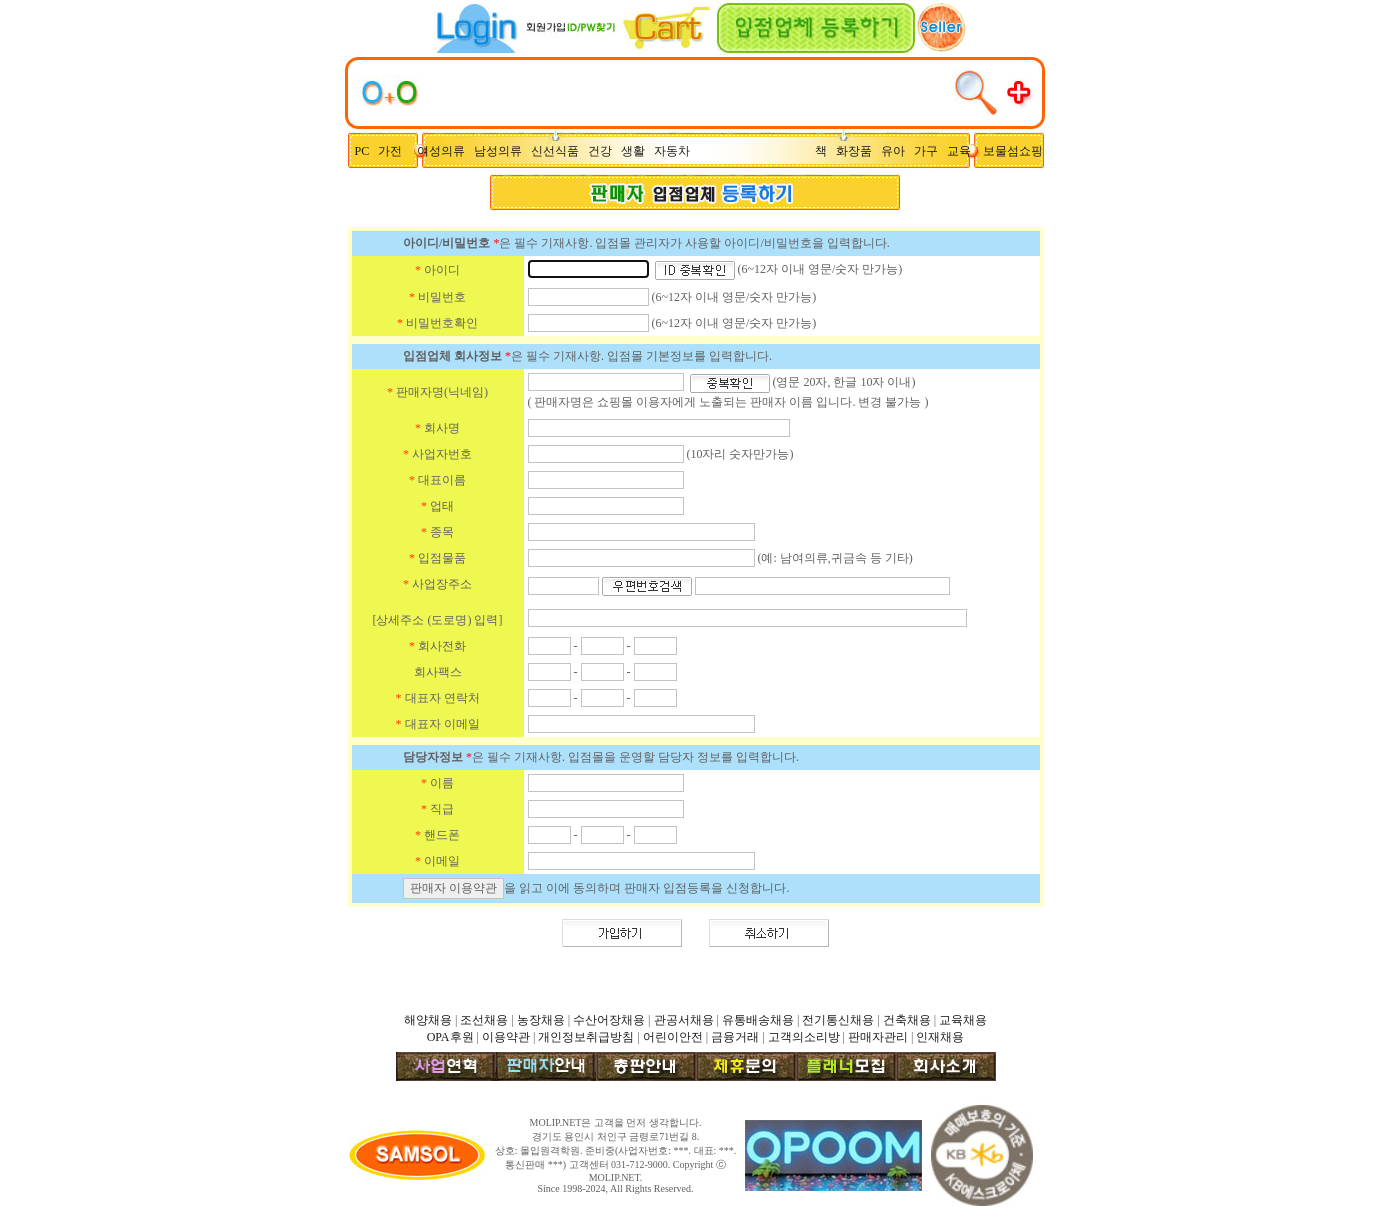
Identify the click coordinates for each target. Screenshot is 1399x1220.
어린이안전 (673, 1037)
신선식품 (558, 151)
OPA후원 (450, 1037)
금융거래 (735, 1037)
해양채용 (428, 1020)
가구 (929, 151)
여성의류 (442, 151)
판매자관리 (878, 1037)
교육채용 (963, 1020)
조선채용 (484, 1020)
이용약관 (506, 1037)
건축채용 (907, 1020)
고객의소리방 (804, 1037)
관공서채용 (684, 1020)
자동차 (675, 151)
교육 (963, 151)
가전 (394, 151)
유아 (897, 151)
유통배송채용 (758, 1020)
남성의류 (502, 151)
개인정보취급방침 (586, 1037)
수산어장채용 (609, 1020)
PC (364, 151)
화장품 (858, 151)
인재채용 (940, 1037)
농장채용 (541, 1020)
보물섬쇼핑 (1013, 151)
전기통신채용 (838, 1020)
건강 (604, 151)
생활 (637, 151)
